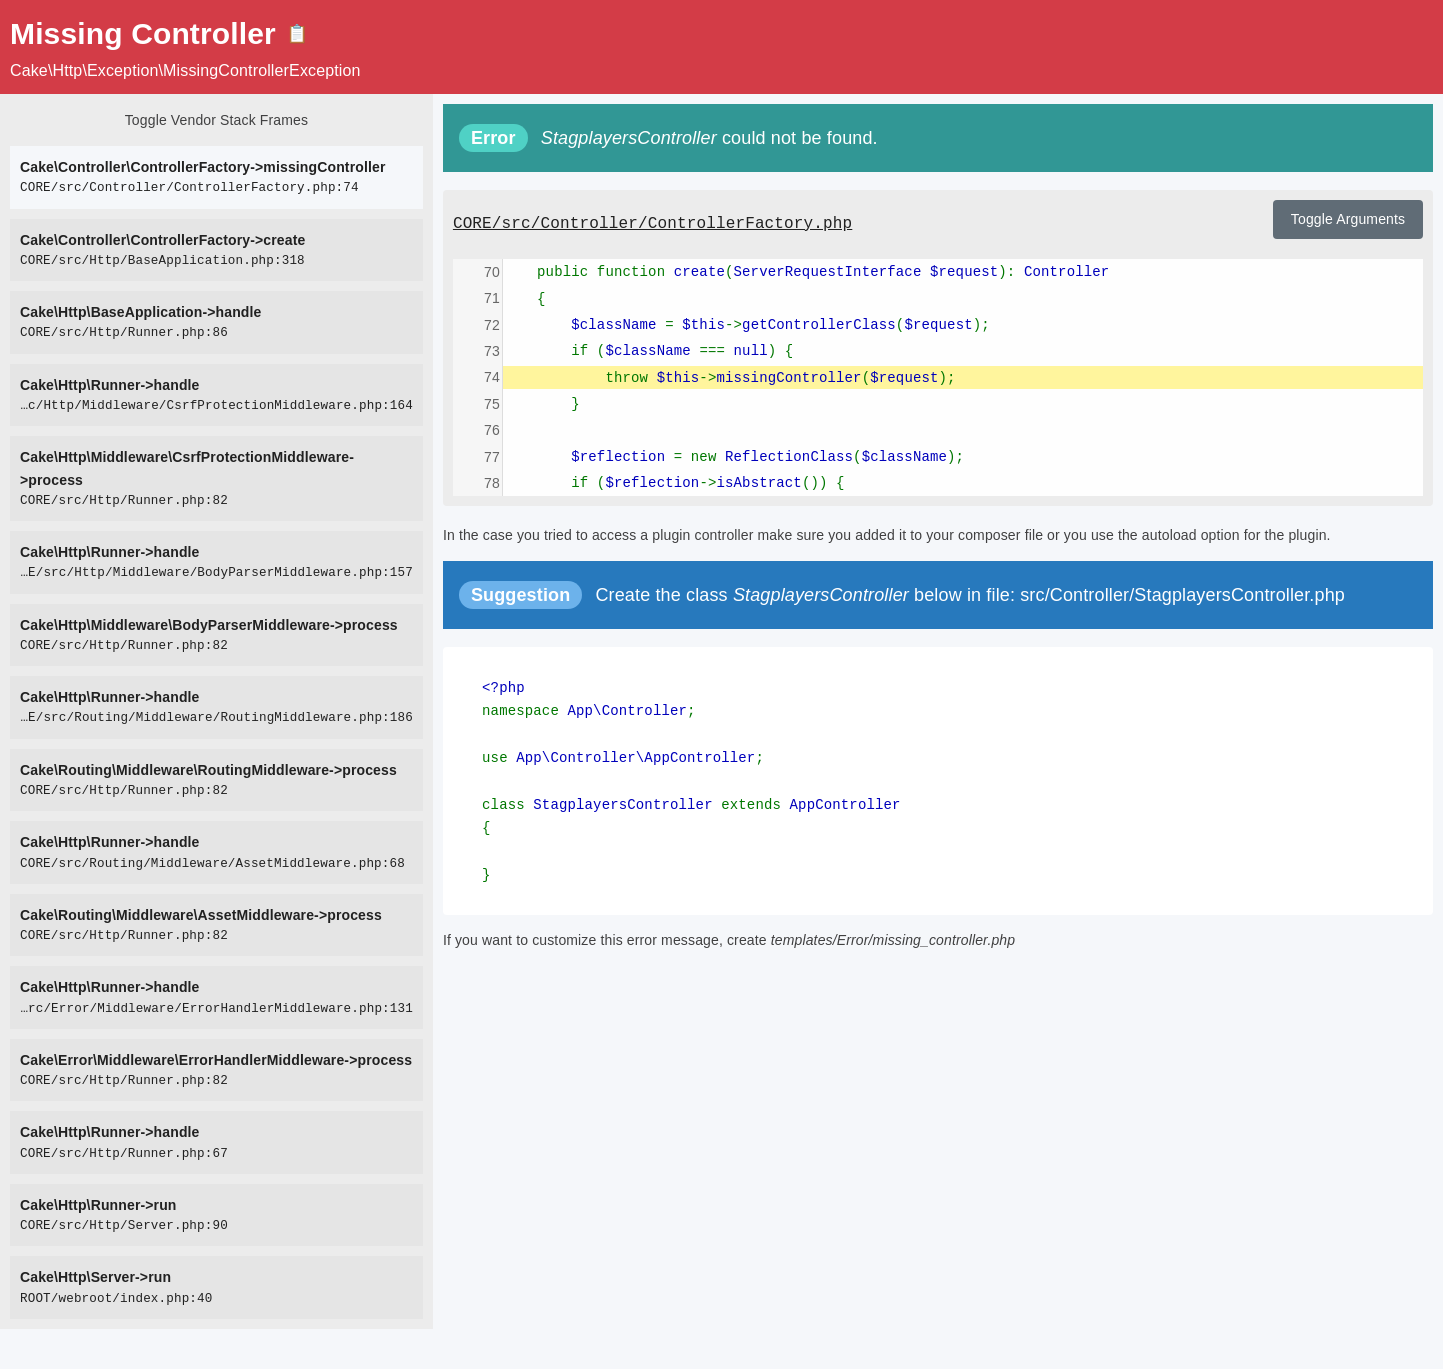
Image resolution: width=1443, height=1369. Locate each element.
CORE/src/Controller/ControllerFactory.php (652, 224)
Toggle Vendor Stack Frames (216, 120)
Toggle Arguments (1348, 219)
